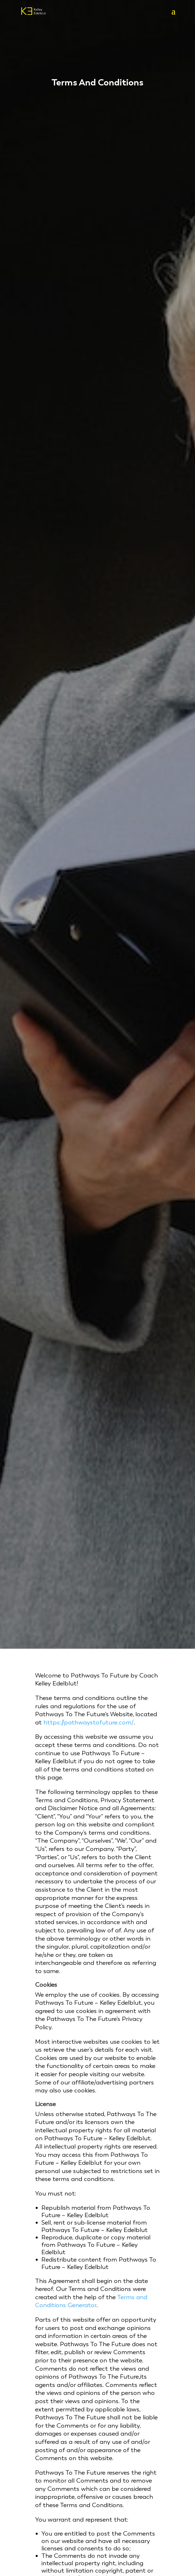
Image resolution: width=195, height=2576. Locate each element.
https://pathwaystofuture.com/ (88, 1722)
